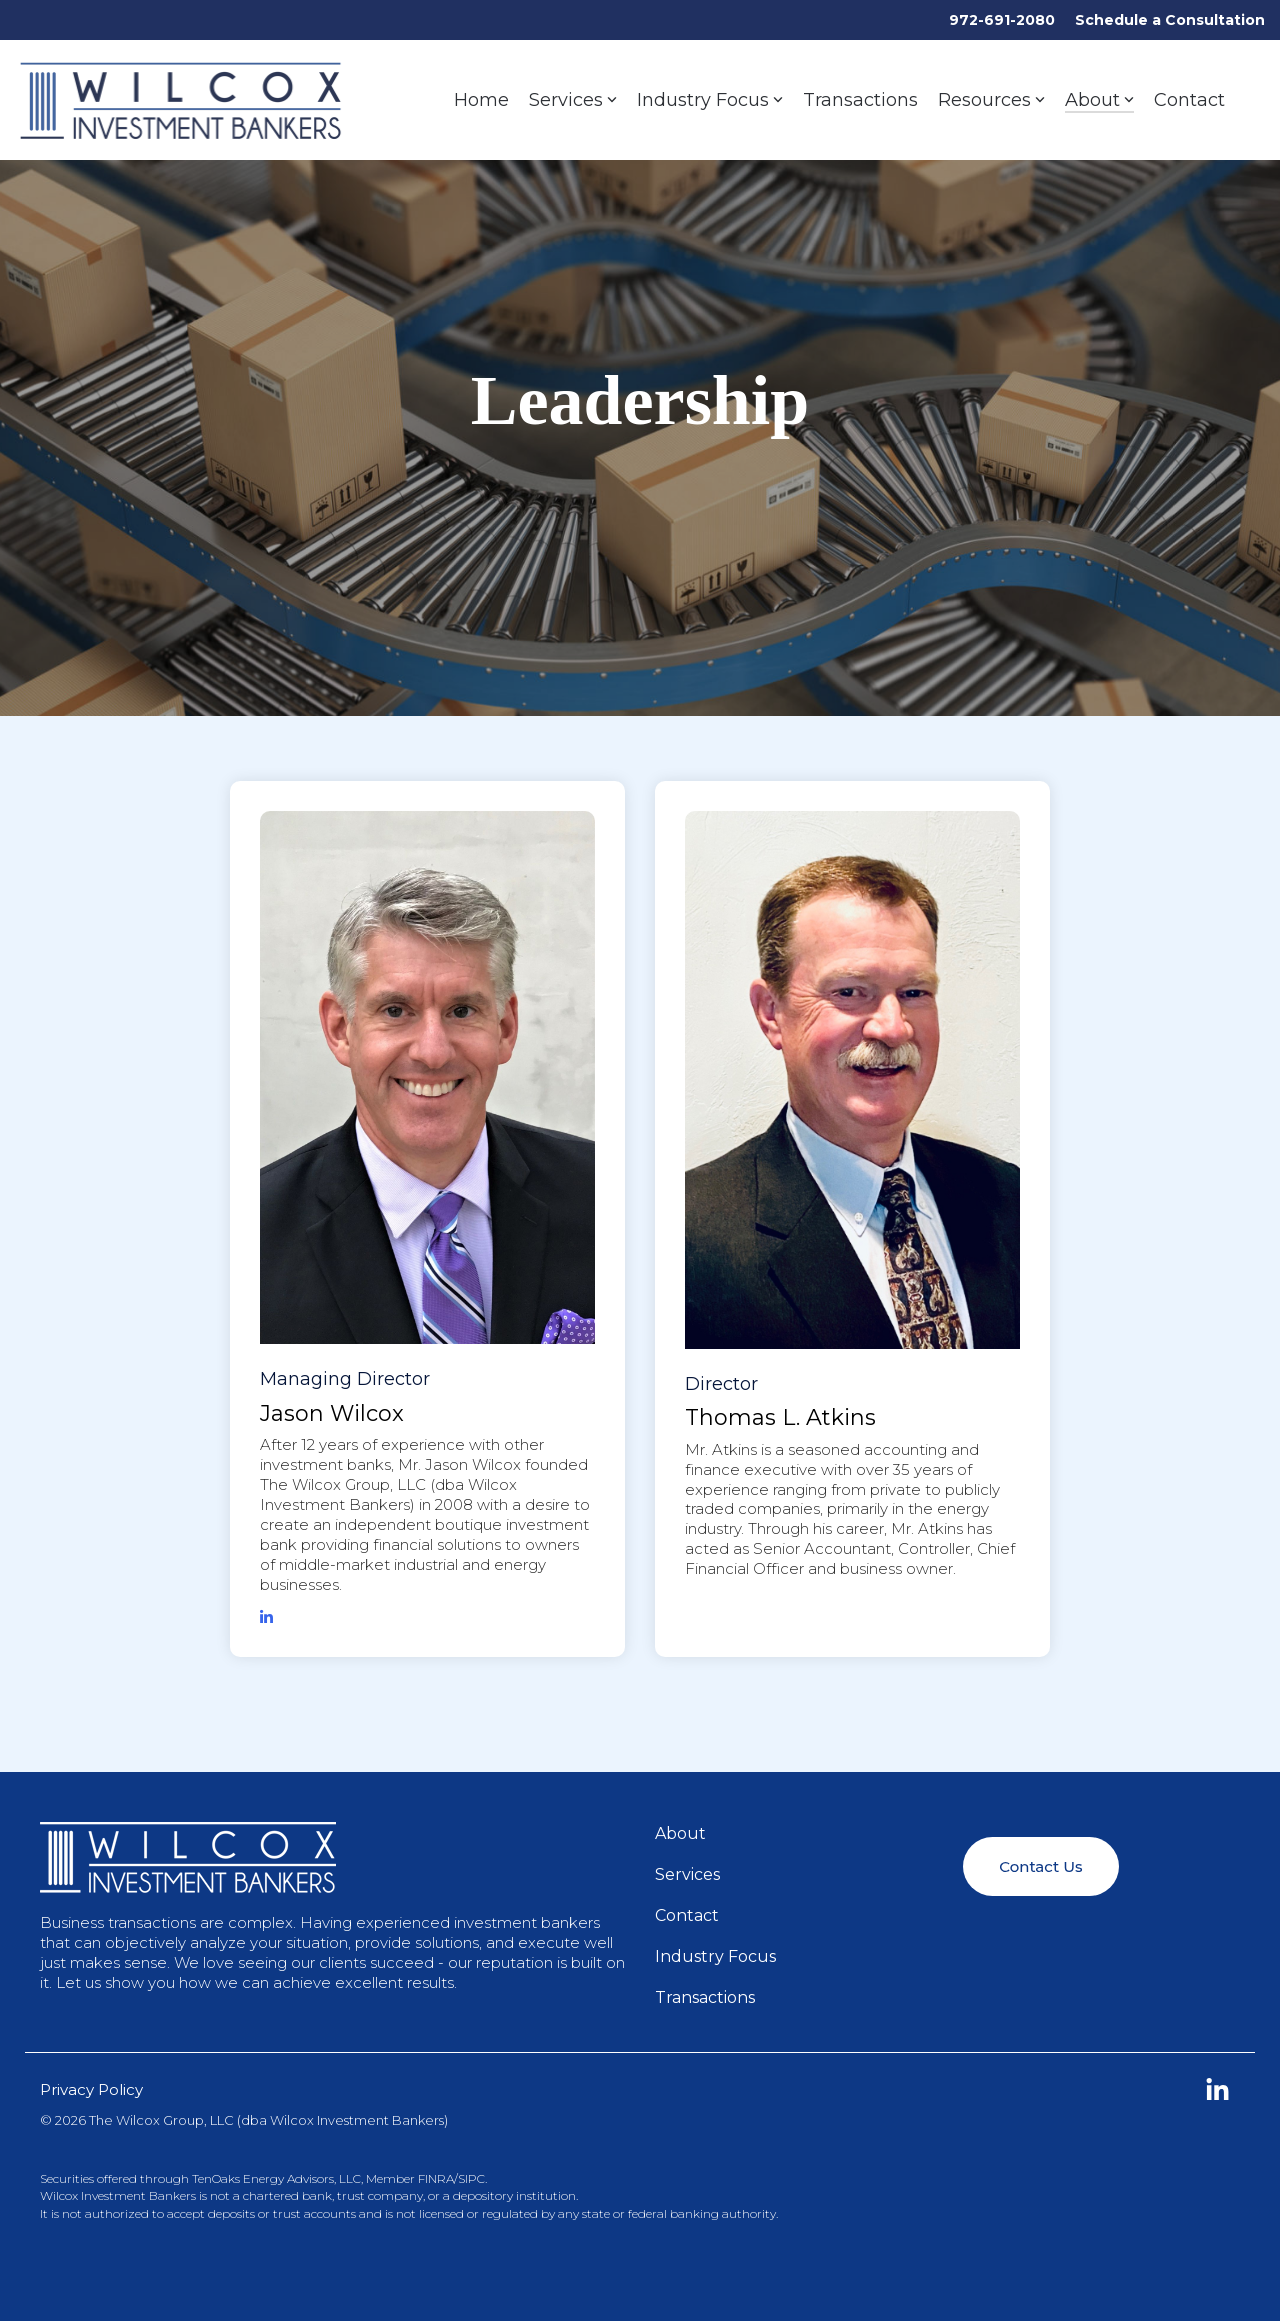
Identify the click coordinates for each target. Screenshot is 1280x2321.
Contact (1189, 100)
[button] (1217, 2095)
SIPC (471, 2178)
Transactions (860, 100)
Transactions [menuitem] (705, 1997)
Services (573, 100)
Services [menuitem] (687, 1874)
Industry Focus (710, 100)
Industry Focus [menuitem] (715, 1956)
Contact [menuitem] (687, 1915)
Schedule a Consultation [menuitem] (1170, 20)
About (1099, 100)
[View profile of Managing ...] (427, 1078)
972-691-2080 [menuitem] (1002, 20)
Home (481, 100)
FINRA (436, 2178)
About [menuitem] (680, 1833)
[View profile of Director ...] (852, 1080)
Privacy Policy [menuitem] (91, 2089)
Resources (991, 100)
